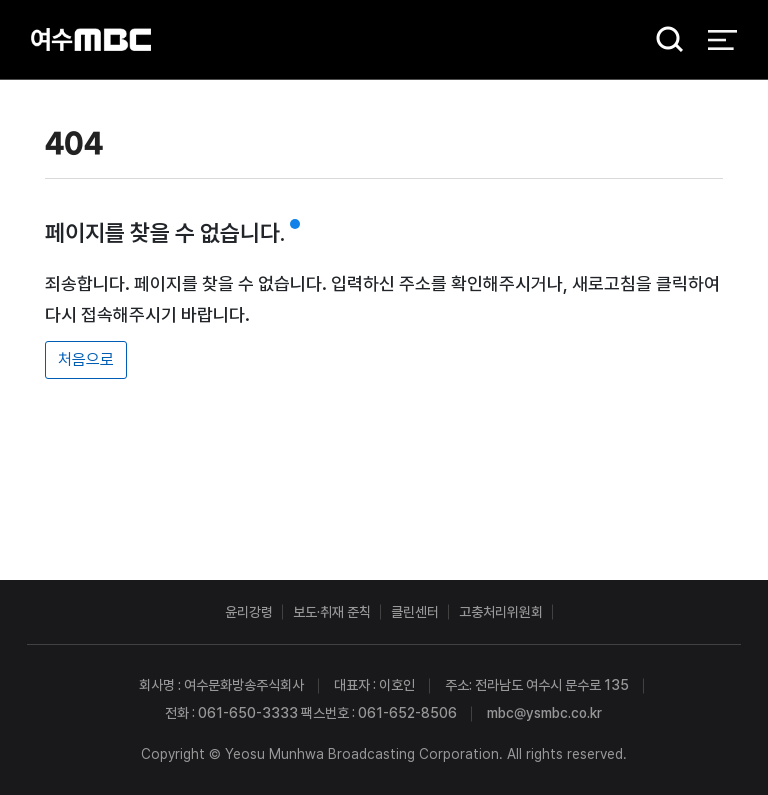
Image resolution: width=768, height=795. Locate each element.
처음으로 (86, 359)
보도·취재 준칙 (332, 612)
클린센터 (415, 612)
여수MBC (91, 39)
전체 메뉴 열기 (722, 40)
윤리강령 (249, 612)
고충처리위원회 (501, 612)
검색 (663, 40)
